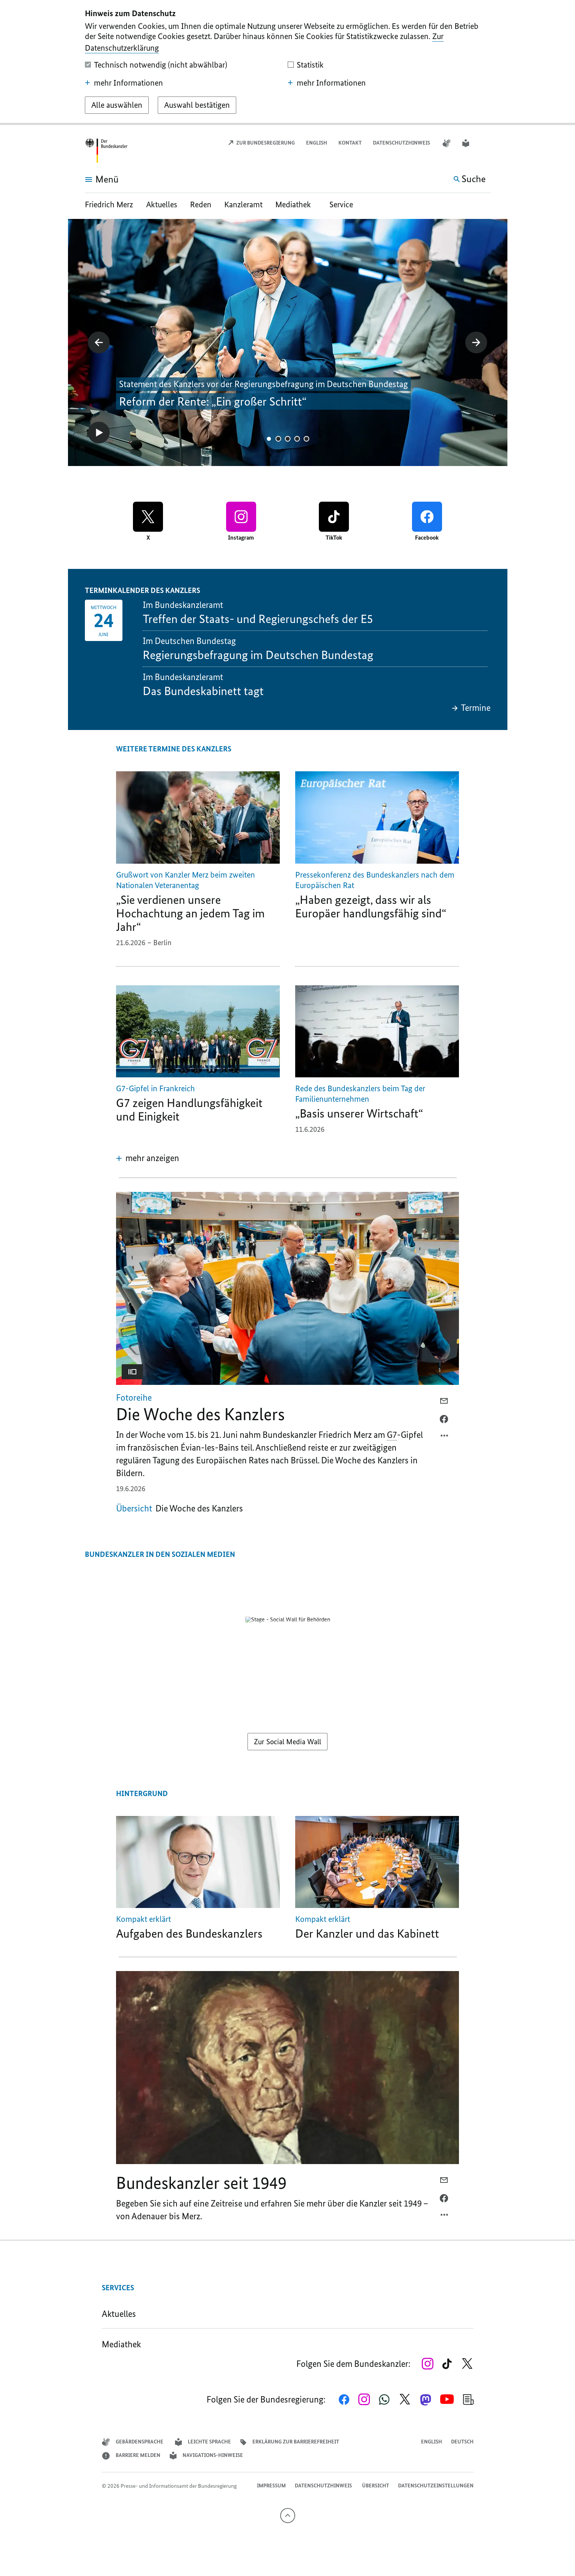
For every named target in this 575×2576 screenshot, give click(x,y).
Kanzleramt (243, 204)
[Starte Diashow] (99, 432)
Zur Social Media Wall (287, 1741)
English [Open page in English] (316, 143)
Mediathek (296, 204)
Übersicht (375, 2485)
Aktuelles (161, 204)
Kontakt (350, 143)
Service (341, 204)
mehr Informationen (124, 82)
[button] (485, 143)
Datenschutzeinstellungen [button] (436, 2485)
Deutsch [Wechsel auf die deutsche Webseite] (462, 2442)
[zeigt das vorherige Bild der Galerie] (99, 342)
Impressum (271, 2485)
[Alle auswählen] (117, 105)
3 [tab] (287, 439)
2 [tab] (278, 439)
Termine (471, 708)
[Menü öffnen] (93, 179)
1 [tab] (269, 439)
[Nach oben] (288, 2515)
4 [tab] (297, 439)
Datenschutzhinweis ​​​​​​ (402, 143)
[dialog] (287, 62)
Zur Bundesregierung (261, 143)
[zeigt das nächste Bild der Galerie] (476, 342)
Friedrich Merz (110, 204)
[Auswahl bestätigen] (197, 105)
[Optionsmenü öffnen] (444, 1437)
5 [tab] (306, 439)
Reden (200, 204)
